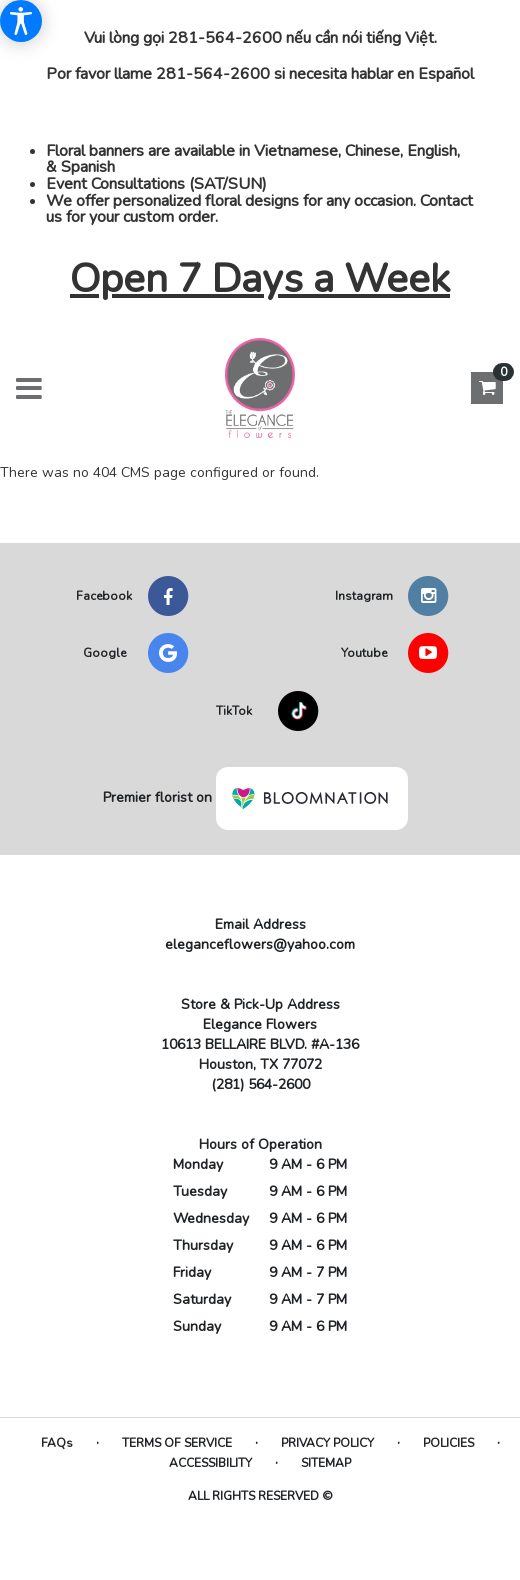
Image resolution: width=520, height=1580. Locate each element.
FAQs (57, 1443)
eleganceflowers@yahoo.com (260, 944)
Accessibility (210, 1463)
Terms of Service (177, 1443)
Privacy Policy (327, 1443)
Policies (448, 1443)
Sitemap (326, 1463)
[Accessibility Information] (21, 21)
